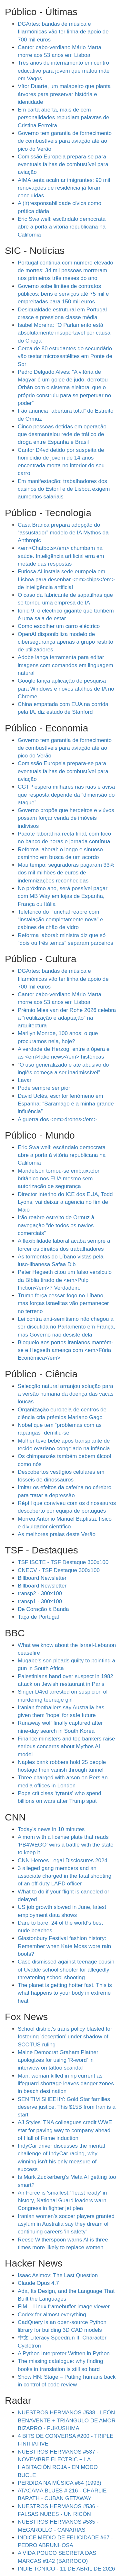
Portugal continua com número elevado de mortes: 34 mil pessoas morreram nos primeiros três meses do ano (65, 271)
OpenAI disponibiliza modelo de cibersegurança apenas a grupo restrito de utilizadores (65, 642)
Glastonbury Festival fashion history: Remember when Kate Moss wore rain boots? (64, 1946)
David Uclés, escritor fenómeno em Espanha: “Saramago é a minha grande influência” (66, 1104)
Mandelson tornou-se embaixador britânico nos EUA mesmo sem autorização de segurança (58, 1179)
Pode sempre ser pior (44, 1088)
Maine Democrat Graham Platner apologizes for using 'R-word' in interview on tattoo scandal (58, 2060)
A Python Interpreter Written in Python (64, 2353)
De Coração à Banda (43, 1609)
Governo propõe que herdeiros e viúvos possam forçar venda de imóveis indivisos (66, 818)
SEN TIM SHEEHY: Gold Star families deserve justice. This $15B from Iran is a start (67, 2107)
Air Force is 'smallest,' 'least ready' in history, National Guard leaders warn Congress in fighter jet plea (62, 2201)
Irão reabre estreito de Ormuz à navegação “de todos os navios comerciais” (56, 1225)
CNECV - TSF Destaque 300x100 (59, 1570)
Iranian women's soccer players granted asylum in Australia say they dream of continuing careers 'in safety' (66, 2224)
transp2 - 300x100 (40, 1593)
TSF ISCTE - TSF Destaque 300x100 (63, 1562)
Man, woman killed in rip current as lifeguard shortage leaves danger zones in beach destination (66, 2084)
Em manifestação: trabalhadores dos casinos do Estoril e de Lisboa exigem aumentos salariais (64, 489)
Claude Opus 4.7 (38, 2283)
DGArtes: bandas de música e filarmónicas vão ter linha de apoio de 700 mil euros (63, 32)
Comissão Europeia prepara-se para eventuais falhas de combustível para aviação (63, 164)
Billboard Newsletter (42, 1578)
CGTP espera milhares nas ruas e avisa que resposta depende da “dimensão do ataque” (66, 795)
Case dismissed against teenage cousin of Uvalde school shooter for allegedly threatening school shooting (66, 1970)
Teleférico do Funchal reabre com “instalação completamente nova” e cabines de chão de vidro (60, 920)
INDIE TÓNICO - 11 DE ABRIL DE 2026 (66, 2569)
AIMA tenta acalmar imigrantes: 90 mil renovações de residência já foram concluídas (64, 188)
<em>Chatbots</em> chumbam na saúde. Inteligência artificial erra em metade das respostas (61, 556)
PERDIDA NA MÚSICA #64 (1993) (59, 2483)
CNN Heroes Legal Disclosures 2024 (62, 1860)
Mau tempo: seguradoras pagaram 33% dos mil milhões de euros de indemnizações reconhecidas (66, 873)
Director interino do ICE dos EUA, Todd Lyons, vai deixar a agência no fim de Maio (65, 1202)
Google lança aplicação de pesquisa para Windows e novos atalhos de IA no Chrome (66, 689)
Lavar (25, 1080)
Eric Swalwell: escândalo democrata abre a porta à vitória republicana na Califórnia (62, 227)
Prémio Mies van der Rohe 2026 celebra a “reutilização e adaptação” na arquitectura (67, 1018)
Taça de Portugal (38, 1617)
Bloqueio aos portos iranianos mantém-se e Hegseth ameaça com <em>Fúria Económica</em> (65, 1350)
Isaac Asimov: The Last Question (58, 2275)
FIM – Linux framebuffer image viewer (64, 2306)
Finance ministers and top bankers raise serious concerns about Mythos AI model (66, 1747)
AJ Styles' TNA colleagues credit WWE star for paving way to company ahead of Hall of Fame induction (65, 2130)
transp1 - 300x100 (40, 1601)
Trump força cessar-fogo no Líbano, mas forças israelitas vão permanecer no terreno (63, 1303)
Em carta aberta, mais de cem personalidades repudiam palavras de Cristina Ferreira (63, 118)
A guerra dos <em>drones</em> (57, 1119)
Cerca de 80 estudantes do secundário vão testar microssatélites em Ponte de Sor (65, 356)
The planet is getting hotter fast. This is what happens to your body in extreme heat (65, 1993)
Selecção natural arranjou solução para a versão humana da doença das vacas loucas (66, 1394)
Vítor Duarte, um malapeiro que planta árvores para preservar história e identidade (64, 94)
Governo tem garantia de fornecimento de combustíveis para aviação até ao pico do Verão (65, 141)
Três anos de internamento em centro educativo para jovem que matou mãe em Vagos (63, 71)
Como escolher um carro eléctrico (59, 626)
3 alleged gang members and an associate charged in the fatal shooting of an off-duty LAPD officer (64, 1876)
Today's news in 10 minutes (51, 1829)
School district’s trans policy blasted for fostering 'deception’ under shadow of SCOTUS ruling (65, 2037)
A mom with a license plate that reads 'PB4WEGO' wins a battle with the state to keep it (66, 1845)
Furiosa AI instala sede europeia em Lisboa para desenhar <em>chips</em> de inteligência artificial (66, 579)
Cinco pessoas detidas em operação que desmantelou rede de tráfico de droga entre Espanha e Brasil (62, 434)
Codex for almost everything (52, 2315)
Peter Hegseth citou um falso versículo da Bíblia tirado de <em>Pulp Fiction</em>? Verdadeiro (65, 1280)
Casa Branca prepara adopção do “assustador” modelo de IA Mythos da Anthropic (63, 533)
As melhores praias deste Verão (57, 1534)
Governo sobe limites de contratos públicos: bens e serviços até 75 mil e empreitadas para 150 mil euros (63, 294)
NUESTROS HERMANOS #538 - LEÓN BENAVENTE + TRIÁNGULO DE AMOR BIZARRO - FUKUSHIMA (67, 2420)
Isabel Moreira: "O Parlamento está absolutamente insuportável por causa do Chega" (64, 333)
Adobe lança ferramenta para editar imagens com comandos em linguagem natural (65, 665)
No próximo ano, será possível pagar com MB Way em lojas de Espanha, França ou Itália (62, 896)
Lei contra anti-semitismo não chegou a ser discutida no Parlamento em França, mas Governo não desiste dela (66, 1327)
